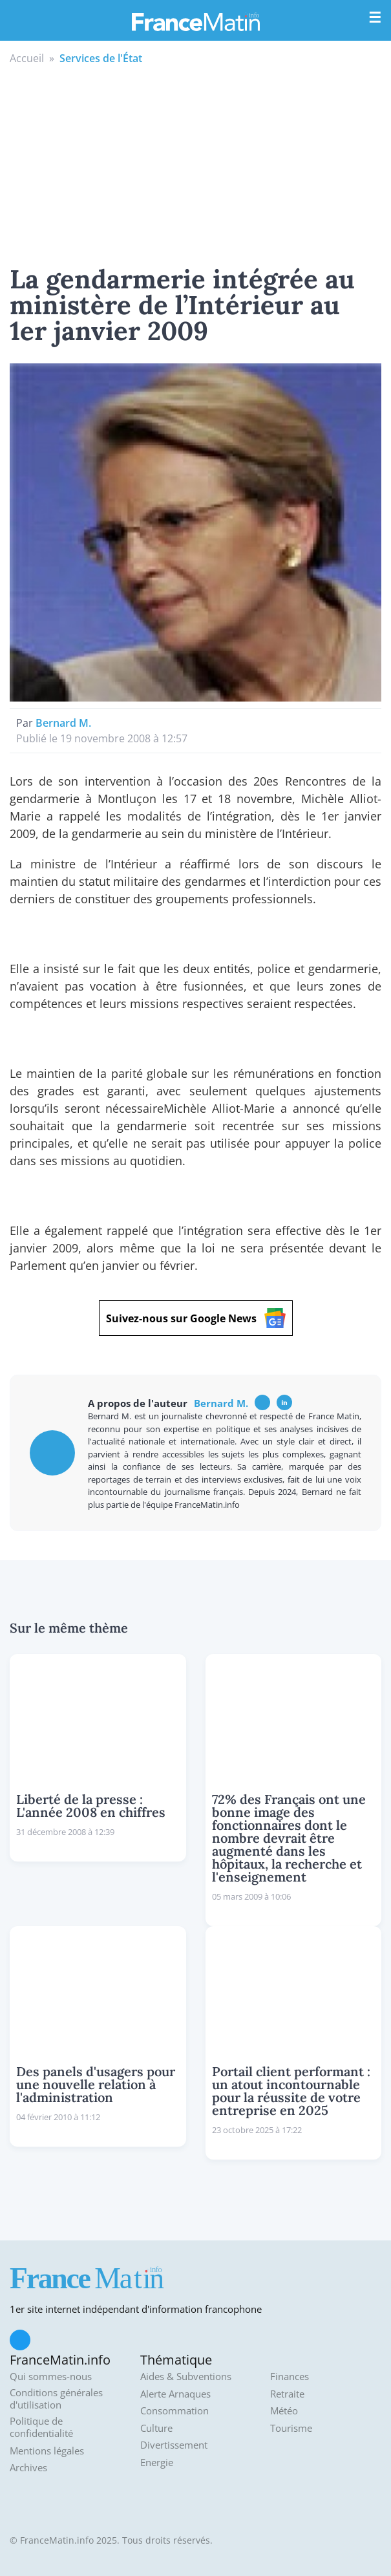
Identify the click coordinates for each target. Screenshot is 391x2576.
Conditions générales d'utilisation (56, 2399)
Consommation (174, 2411)
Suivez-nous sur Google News (196, 1318)
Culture (156, 2428)
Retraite (287, 2394)
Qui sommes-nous (51, 2376)
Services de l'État (100, 58)
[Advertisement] (195, 162)
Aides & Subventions (185, 2376)
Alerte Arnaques (175, 2394)
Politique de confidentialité (41, 2427)
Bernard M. (63, 723)
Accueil (27, 58)
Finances (289, 2376)
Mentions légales (47, 2451)
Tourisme (291, 2428)
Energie (156, 2462)
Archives (28, 2468)
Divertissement (173, 2445)
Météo (284, 2411)
